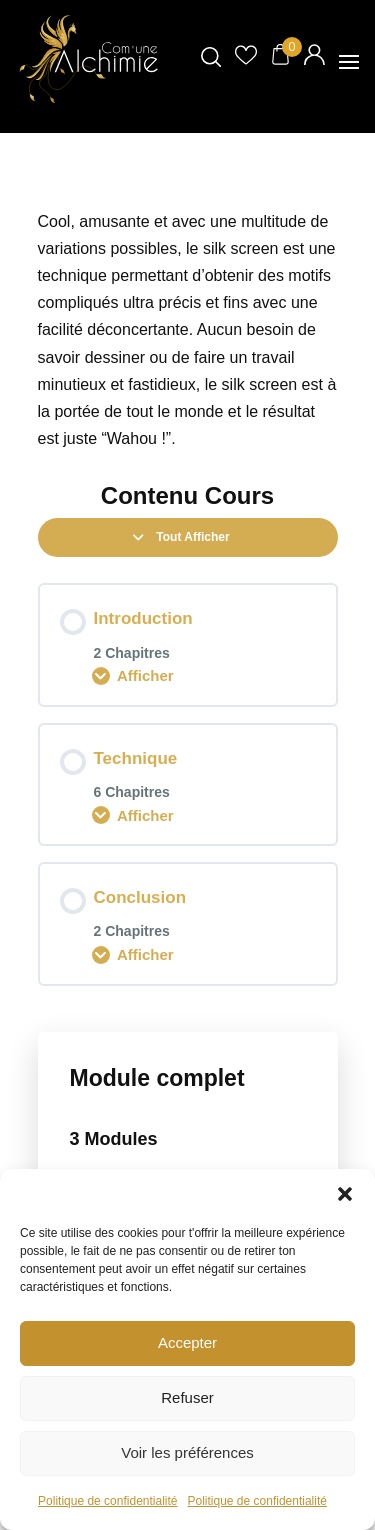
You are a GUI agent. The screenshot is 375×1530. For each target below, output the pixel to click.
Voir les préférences (187, 1452)
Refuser (187, 1397)
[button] (345, 1194)
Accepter (187, 1342)
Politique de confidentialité (107, 1501)
